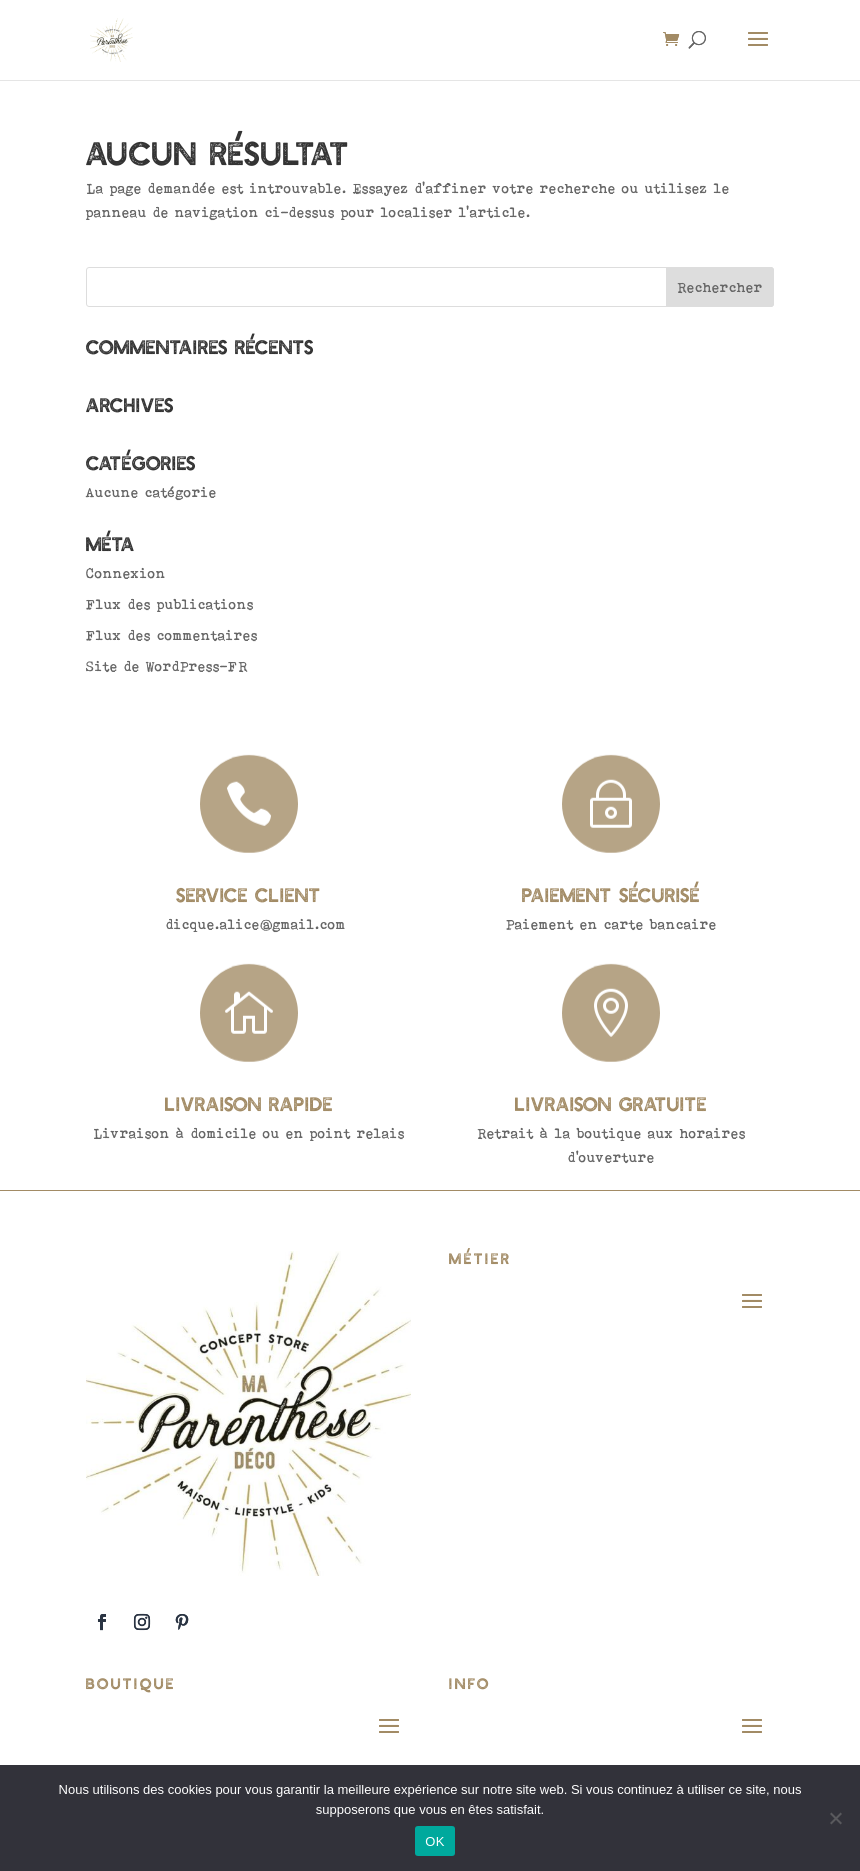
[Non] (835, 1818)
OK (434, 1841)
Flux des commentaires (172, 635)
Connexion (126, 573)
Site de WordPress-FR (167, 666)
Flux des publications (170, 604)
